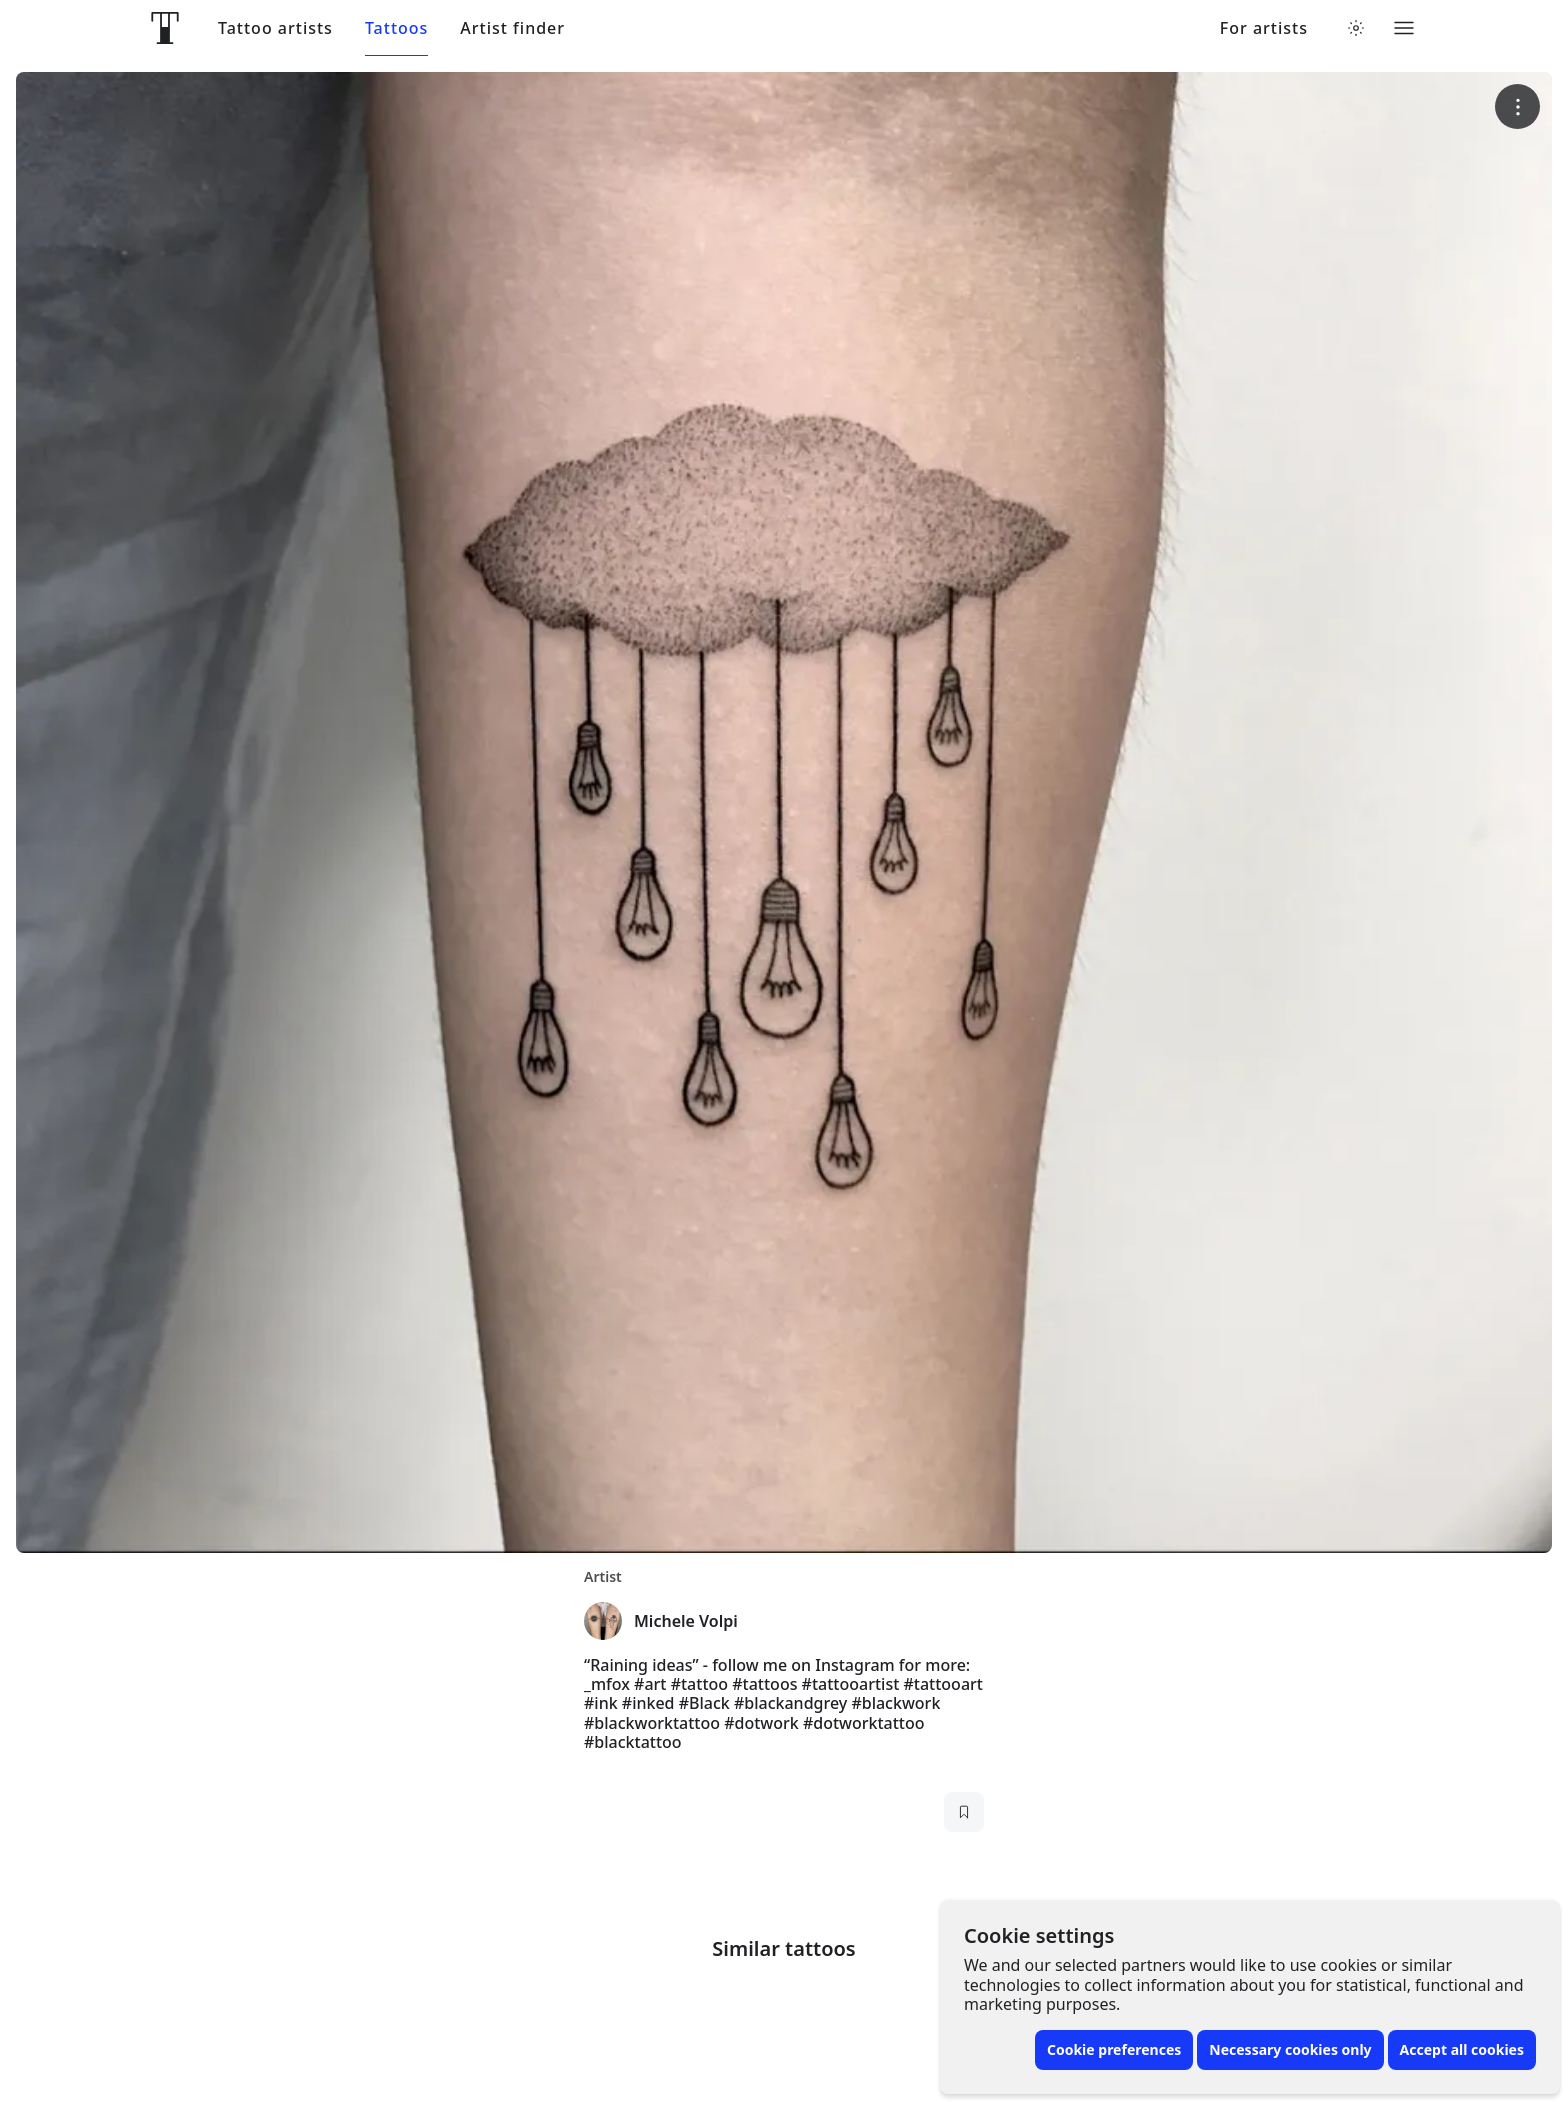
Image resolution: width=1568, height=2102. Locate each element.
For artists (1264, 28)
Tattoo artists (275, 28)
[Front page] (165, 28)
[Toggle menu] (1404, 28)
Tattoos (396, 28)
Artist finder (512, 28)
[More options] (1517, 106)
